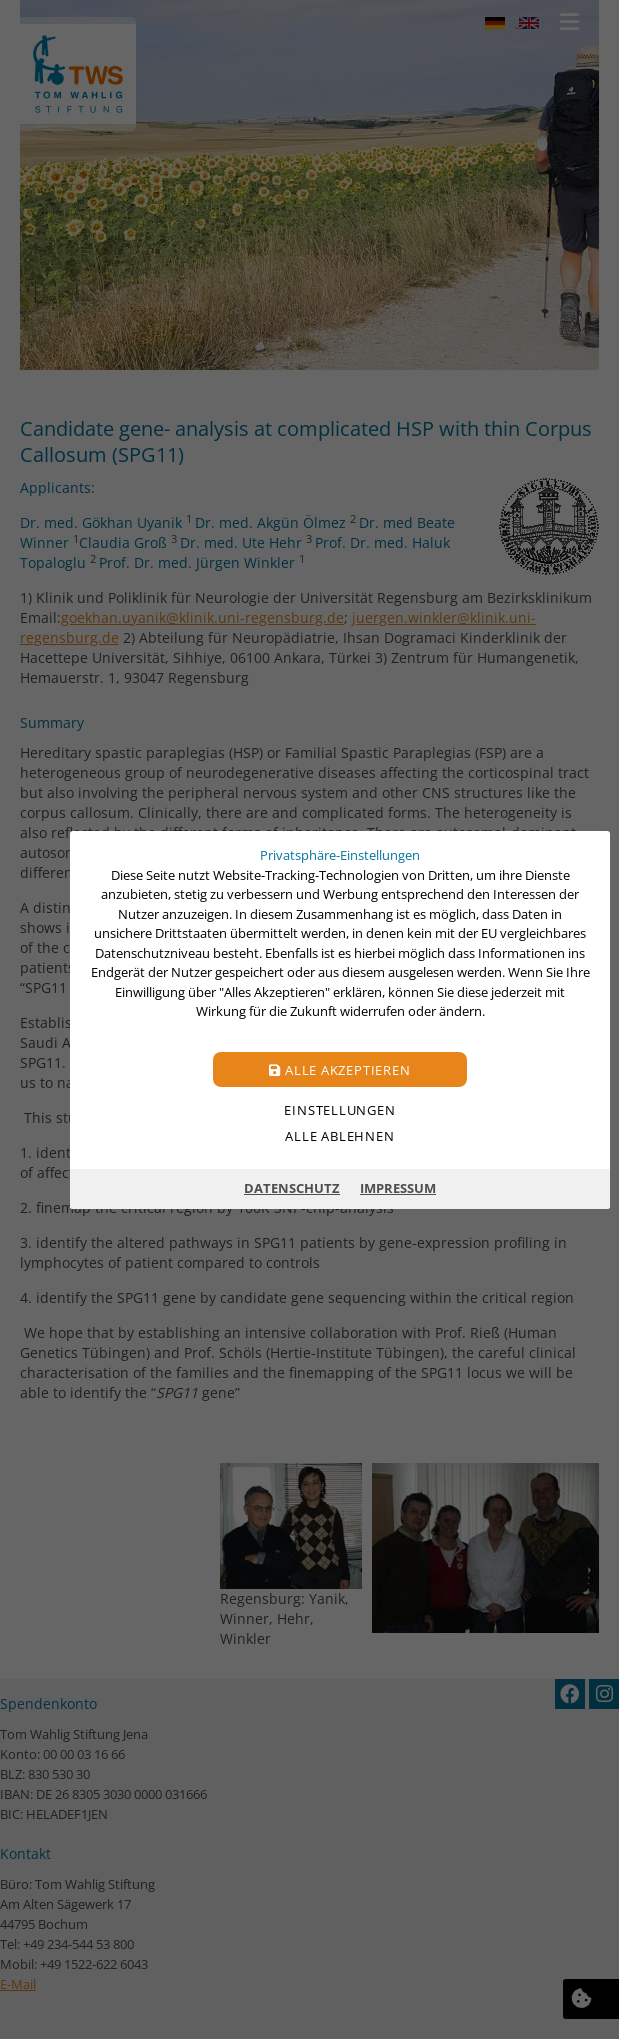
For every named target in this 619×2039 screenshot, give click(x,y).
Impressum (398, 1188)
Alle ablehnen (339, 1135)
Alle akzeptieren (339, 1069)
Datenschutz (292, 1188)
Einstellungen (339, 1109)
